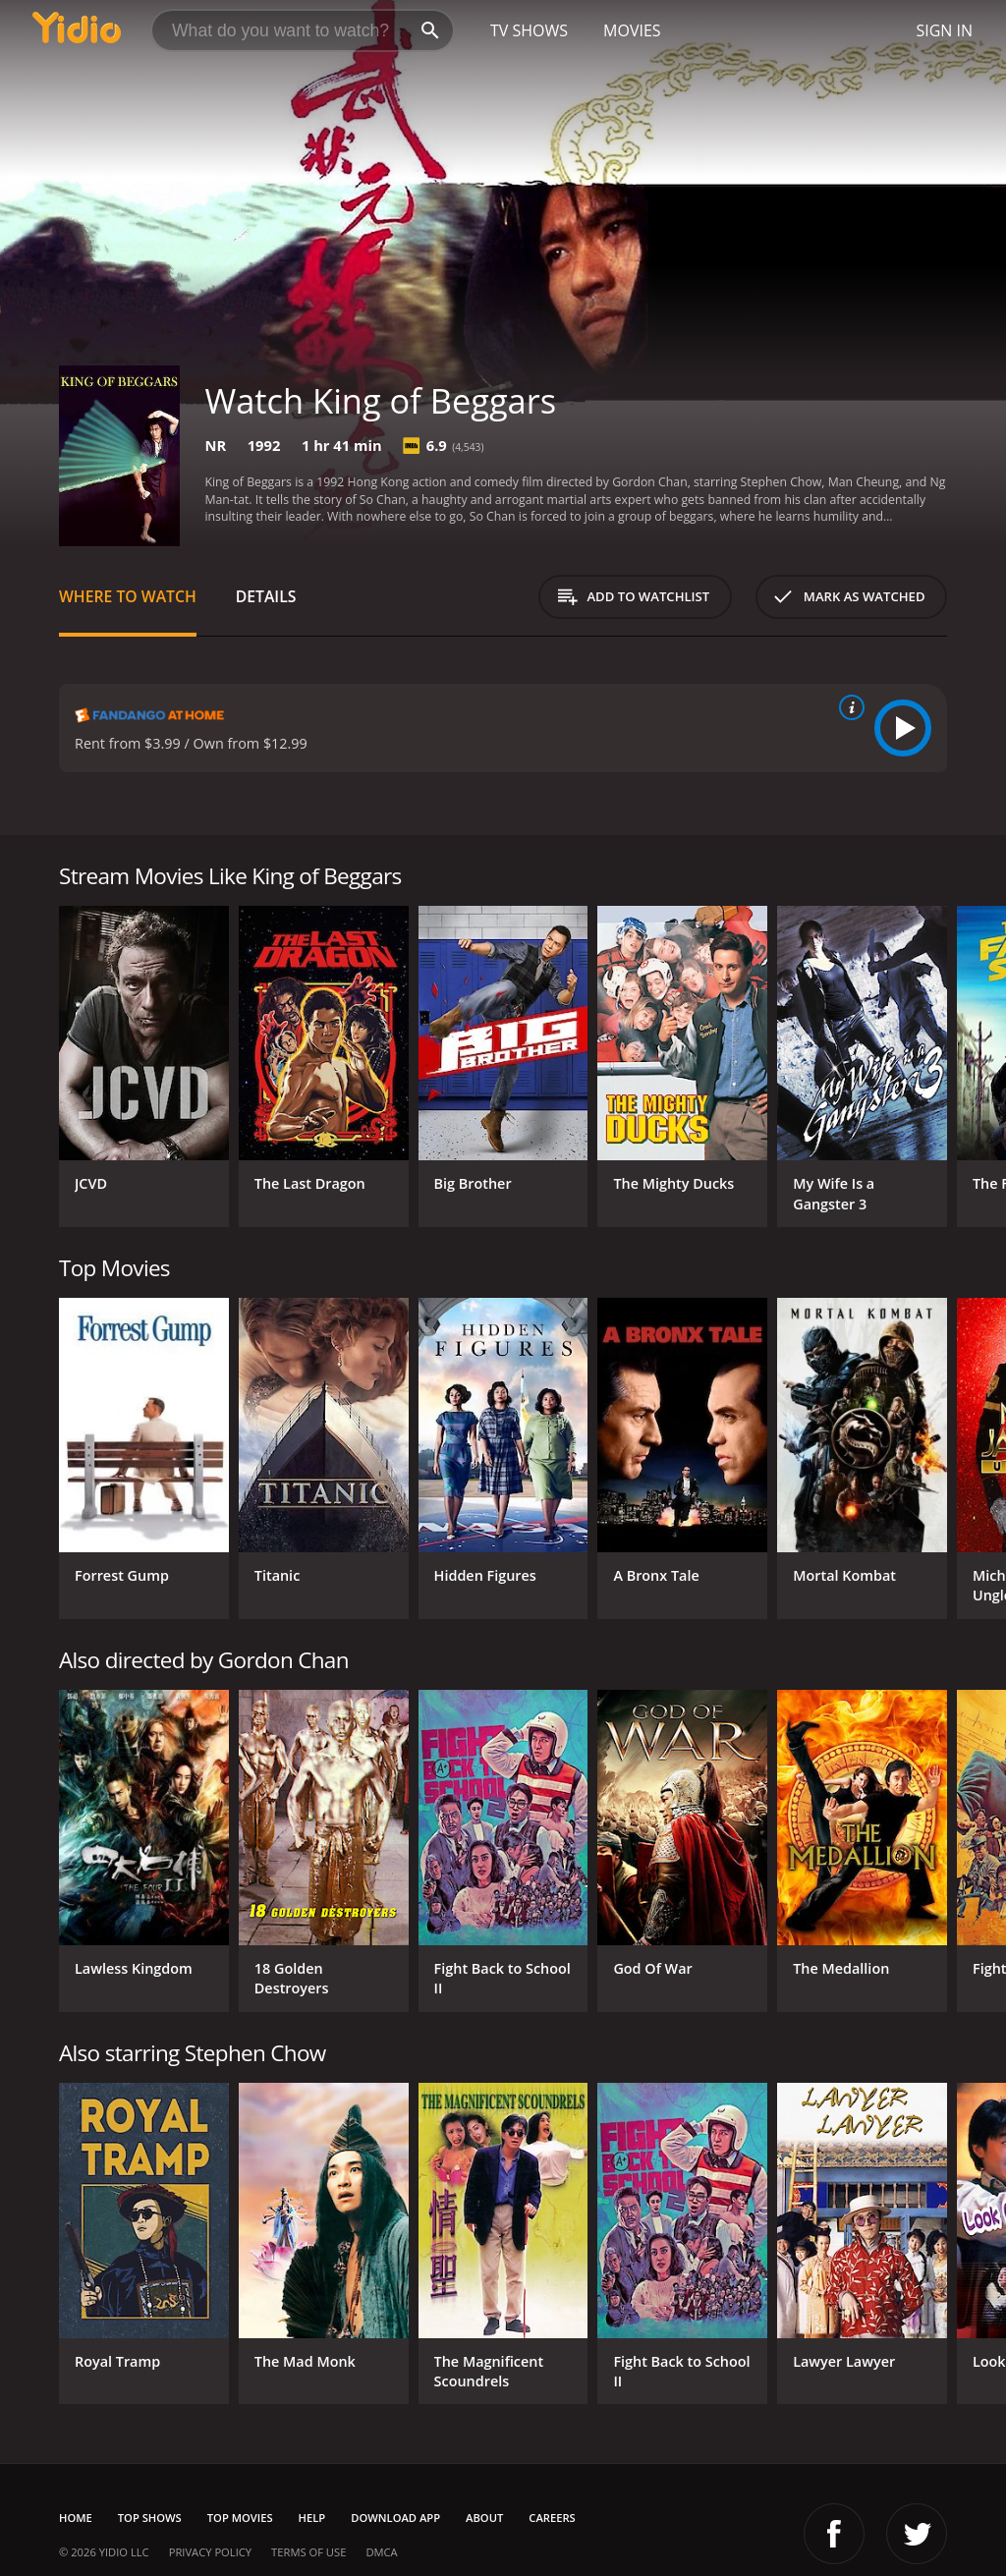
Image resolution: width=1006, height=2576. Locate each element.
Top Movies (240, 2517)
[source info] (848, 707)
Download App (395, 2517)
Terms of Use (308, 2552)
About (484, 2517)
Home (75, 2517)
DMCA (381, 2552)
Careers (552, 2517)
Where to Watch (127, 596)
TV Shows (529, 30)
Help (312, 2517)
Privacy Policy (210, 2552)
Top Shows (150, 2517)
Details (266, 596)
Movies (632, 30)
